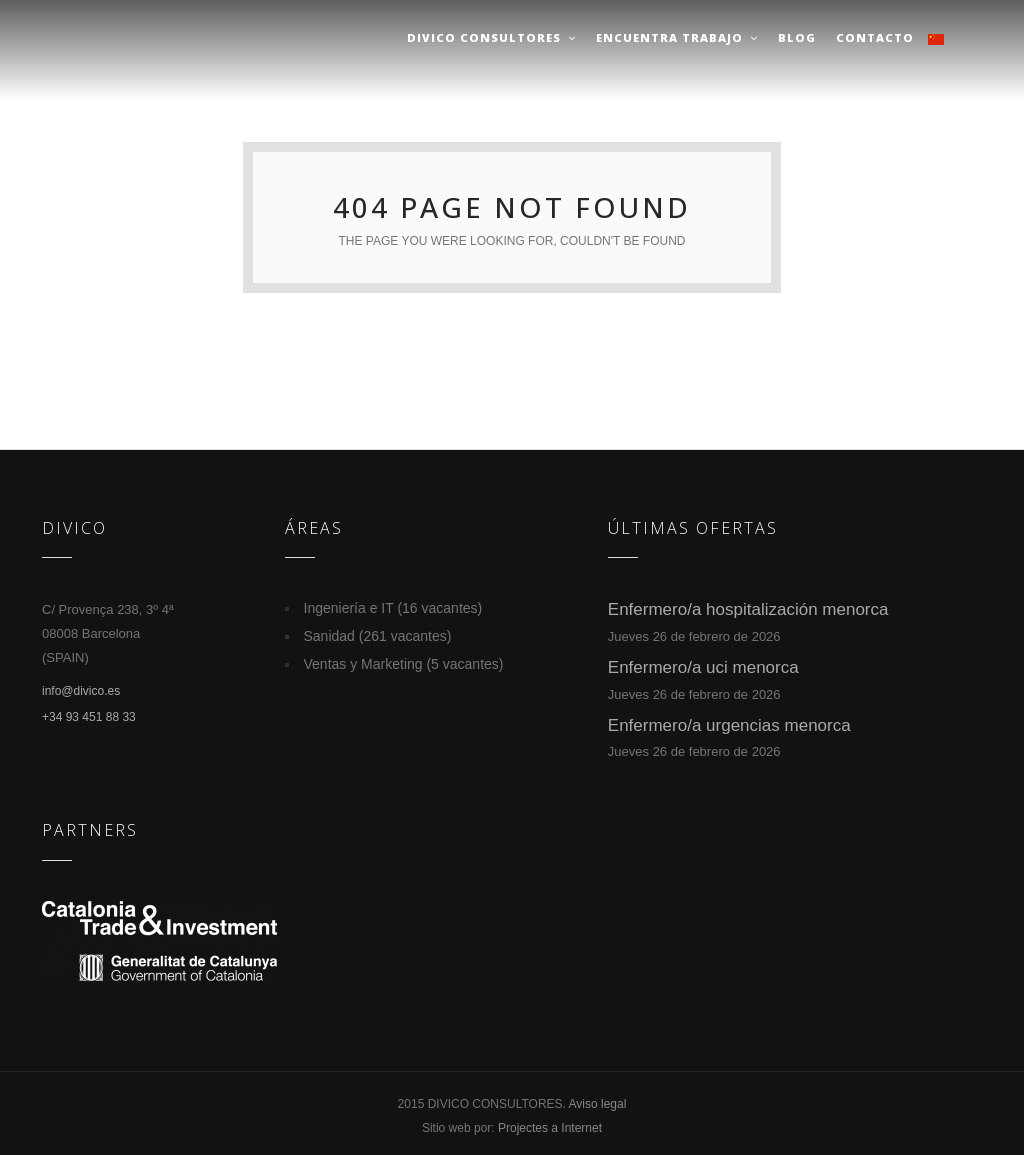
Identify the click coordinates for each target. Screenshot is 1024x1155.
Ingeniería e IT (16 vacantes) (393, 608)
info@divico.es (81, 691)
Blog (797, 37)
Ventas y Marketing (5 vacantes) (404, 664)
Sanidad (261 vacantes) (378, 636)
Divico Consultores (491, 37)
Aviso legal (598, 1104)
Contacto (875, 37)
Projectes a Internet (550, 1128)
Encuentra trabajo (677, 37)
